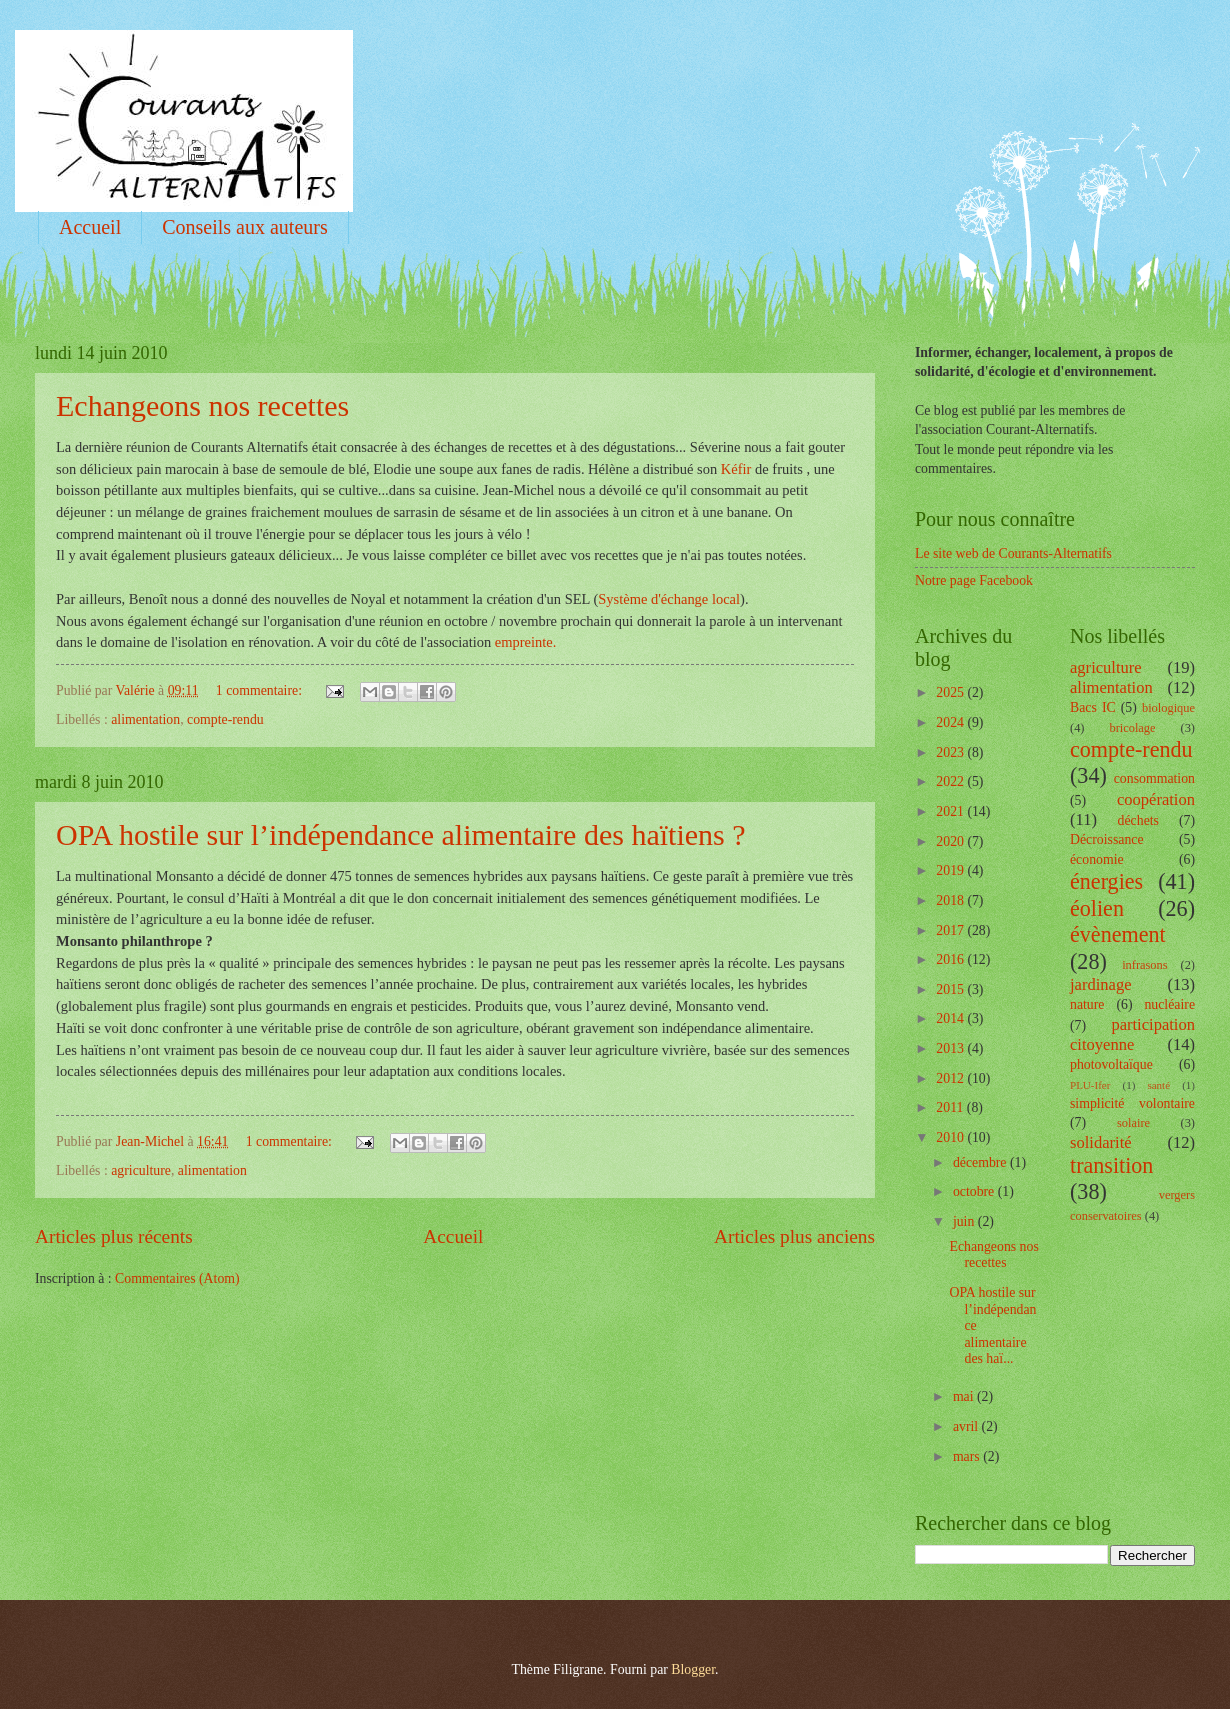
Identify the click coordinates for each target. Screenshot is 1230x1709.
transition (1111, 1165)
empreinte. (526, 642)
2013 (951, 1048)
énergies (1106, 881)
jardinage (1101, 984)
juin (965, 1221)
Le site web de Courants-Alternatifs (1013, 553)
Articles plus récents (114, 1236)
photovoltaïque (1111, 1064)
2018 (951, 900)
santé (1158, 1085)
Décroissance (1107, 839)
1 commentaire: (261, 690)
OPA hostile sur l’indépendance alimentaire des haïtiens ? (401, 834)
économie (1097, 859)
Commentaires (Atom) (177, 1278)
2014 (951, 1018)
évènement (1118, 934)
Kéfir (736, 469)
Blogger (693, 1669)
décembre (981, 1162)
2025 (951, 692)
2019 (951, 870)
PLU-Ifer (1090, 1085)
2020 (951, 841)
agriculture (141, 1170)
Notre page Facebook (974, 580)
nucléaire (1169, 1004)
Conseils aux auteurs (245, 227)
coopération (1156, 799)
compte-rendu (225, 719)
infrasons (1144, 965)
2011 (951, 1107)
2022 (951, 781)
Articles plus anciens (794, 1236)
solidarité (1101, 1142)
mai (965, 1396)
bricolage (1132, 728)
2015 (951, 989)
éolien (1097, 908)
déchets (1138, 820)
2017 (951, 930)
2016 (951, 959)
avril (967, 1426)
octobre (975, 1191)
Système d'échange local (669, 599)
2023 (951, 752)
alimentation (145, 719)
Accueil (90, 227)
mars (968, 1456)
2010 (951, 1137)
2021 (951, 811)
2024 (951, 722)
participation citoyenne (1132, 1034)
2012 (951, 1078)
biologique (1168, 708)
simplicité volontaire (1132, 1103)
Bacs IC (1093, 707)
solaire (1133, 1123)
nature (1087, 1004)
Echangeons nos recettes (202, 405)
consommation (1154, 778)
